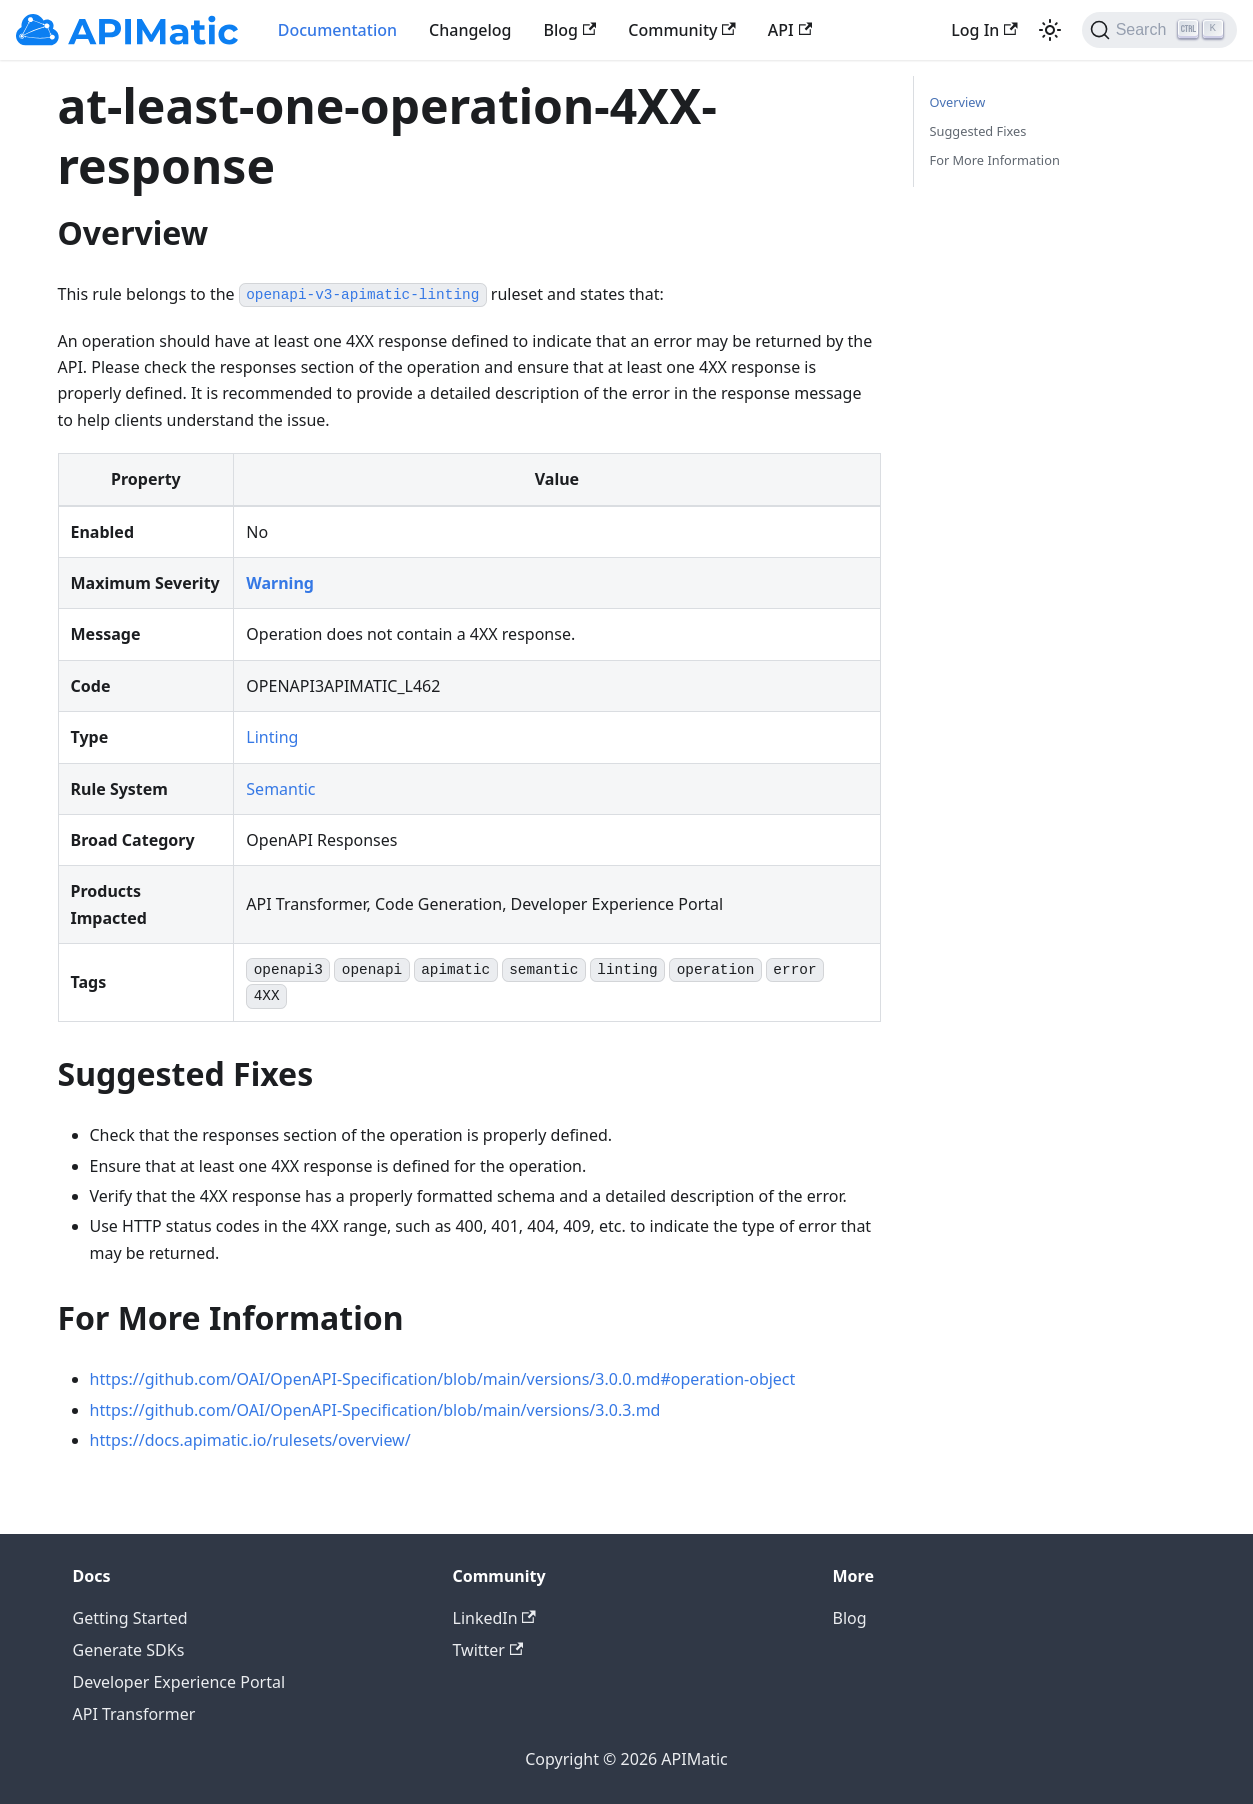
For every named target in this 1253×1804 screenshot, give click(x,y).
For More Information (995, 160)
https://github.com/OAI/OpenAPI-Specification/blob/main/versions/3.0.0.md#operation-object (443, 1379)
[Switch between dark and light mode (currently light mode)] (1050, 30)
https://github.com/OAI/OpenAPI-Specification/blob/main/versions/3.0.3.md (375, 1410)
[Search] (1159, 30)
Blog (570, 30)
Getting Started (130, 1618)
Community (682, 30)
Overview (958, 102)
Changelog (470, 30)
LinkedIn (494, 1618)
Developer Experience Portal (179, 1682)
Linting (272, 737)
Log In (984, 30)
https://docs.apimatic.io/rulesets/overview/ (250, 1440)
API (790, 30)
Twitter (488, 1650)
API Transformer (134, 1714)
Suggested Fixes (978, 131)
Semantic (280, 789)
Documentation (337, 30)
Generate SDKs (129, 1650)
